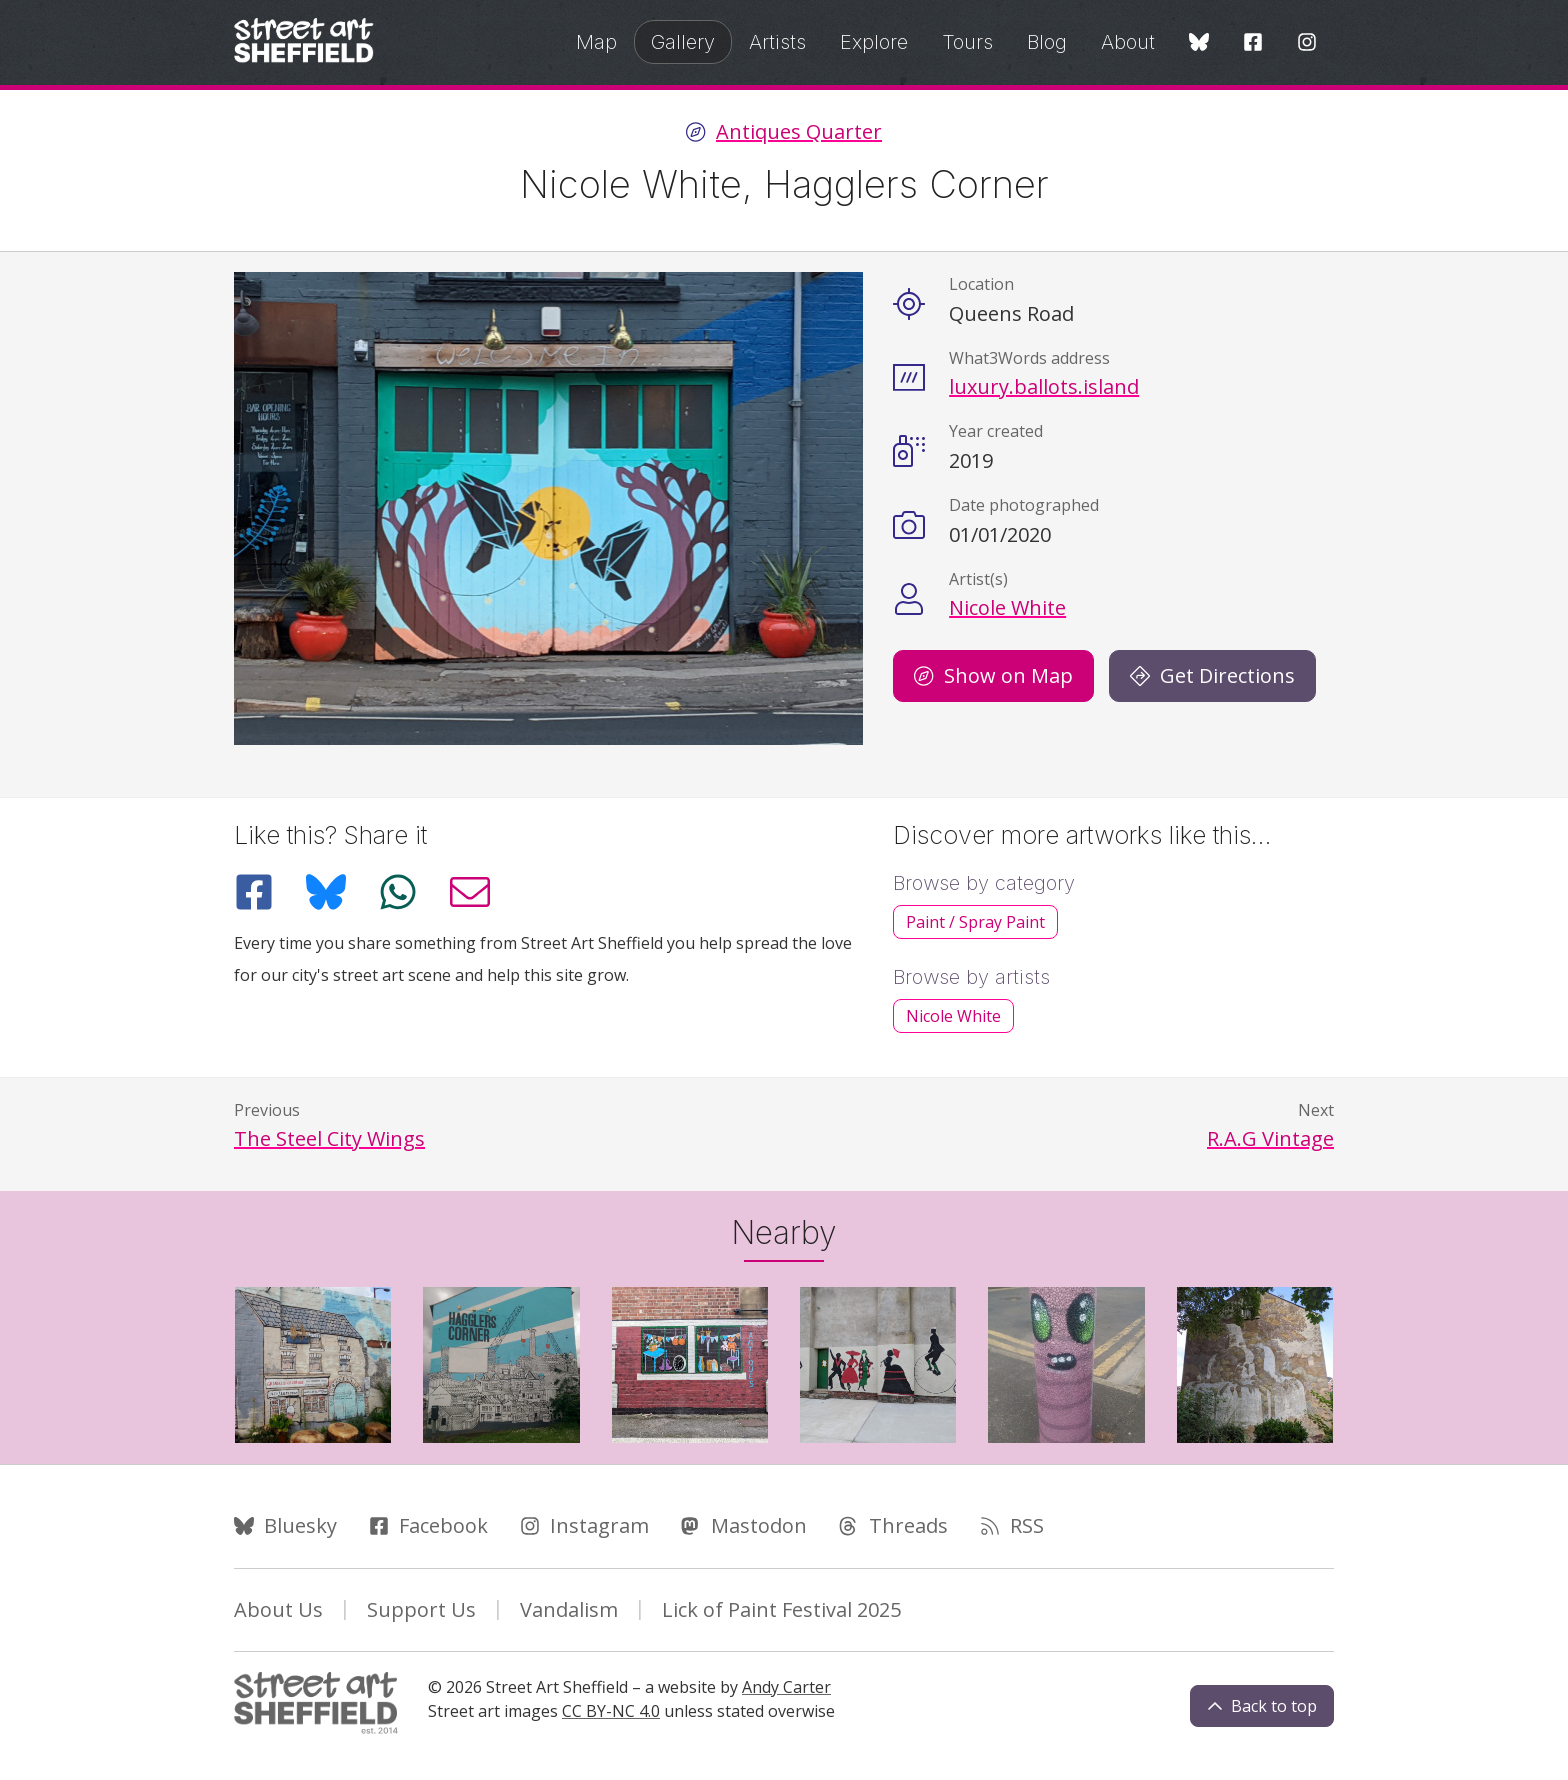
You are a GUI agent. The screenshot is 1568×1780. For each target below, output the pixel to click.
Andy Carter (786, 1687)
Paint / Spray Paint (975, 922)
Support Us (421, 1609)
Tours (967, 42)
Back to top (1262, 1706)
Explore (874, 42)
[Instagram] (1307, 43)
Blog (1047, 42)
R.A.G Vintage (1270, 1138)
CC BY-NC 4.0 (611, 1711)
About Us (278, 1609)
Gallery (683, 42)
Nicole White (1007, 607)
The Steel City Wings (329, 1138)
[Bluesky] (1199, 43)
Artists (777, 42)
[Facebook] (1253, 43)
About (1128, 42)
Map (596, 42)
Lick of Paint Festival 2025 (781, 1609)
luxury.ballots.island (1044, 386)
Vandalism (569, 1609)
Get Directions (1212, 675)
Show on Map (993, 675)
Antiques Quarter (799, 132)
